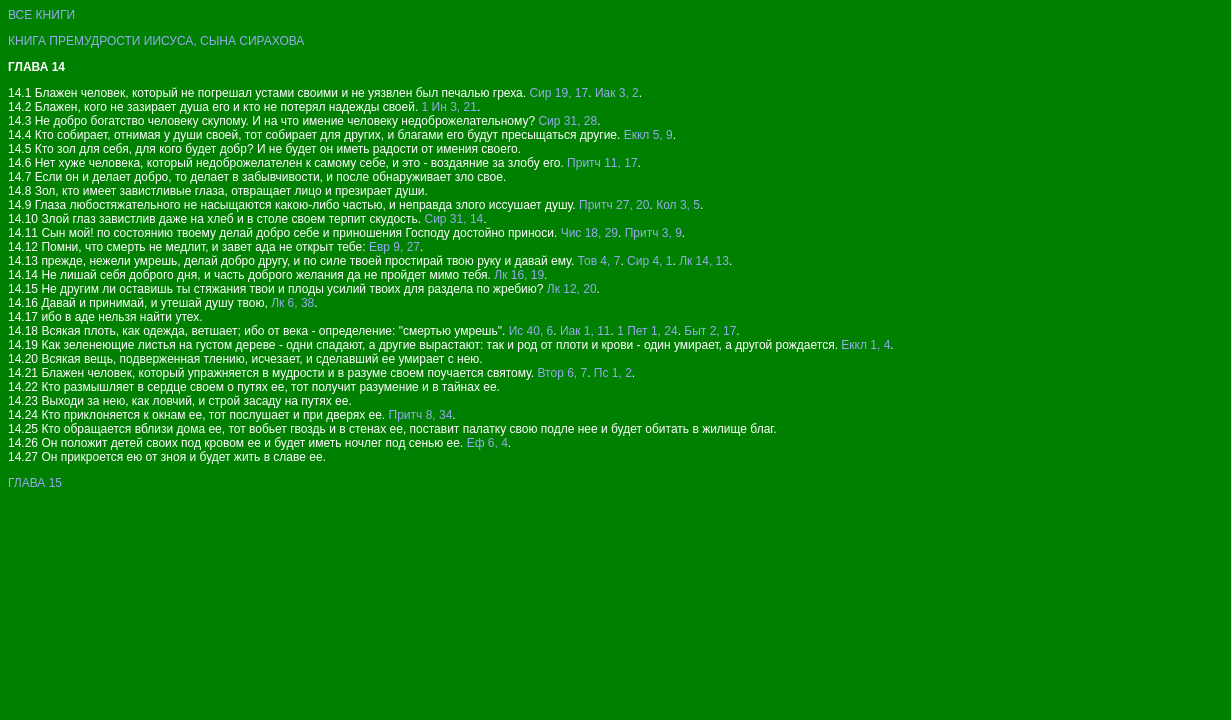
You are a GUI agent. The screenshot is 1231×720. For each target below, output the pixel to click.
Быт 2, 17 (710, 331)
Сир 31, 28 (567, 121)
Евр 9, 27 (394, 247)
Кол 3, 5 (678, 205)
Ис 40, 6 (531, 331)
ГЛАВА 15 (35, 483)
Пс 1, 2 (613, 373)
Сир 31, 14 (453, 219)
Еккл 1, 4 (865, 345)
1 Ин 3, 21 (449, 107)
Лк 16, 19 (519, 275)
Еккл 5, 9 (648, 135)
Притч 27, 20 (614, 205)
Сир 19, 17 (558, 93)
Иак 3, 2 (617, 93)
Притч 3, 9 (653, 233)
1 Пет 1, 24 (647, 331)
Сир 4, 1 (649, 261)
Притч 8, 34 (421, 415)
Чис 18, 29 (589, 233)
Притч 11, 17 (602, 163)
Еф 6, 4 (487, 443)
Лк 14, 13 (704, 261)
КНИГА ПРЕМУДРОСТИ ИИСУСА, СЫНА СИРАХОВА (156, 41)
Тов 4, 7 (599, 261)
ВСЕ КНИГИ (41, 15)
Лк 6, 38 (292, 303)
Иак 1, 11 (585, 331)
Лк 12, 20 (572, 289)
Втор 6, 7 (563, 373)
